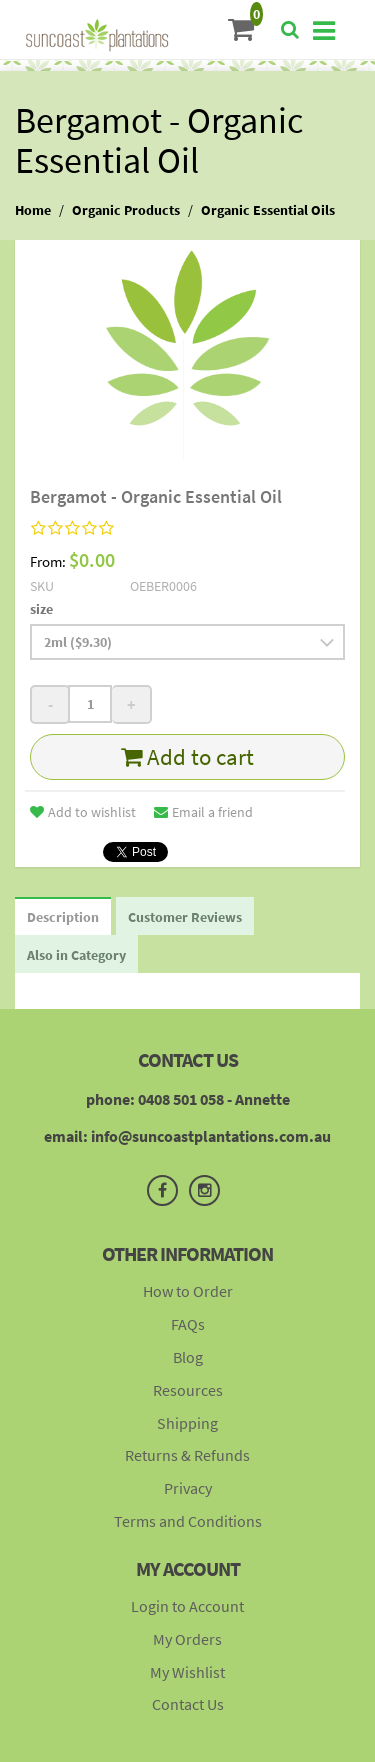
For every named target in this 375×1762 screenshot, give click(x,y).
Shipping (187, 1423)
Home (33, 210)
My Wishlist (187, 1672)
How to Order (188, 1291)
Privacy (188, 1488)
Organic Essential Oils (268, 210)
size (41, 609)
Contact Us (188, 1704)
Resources (188, 1390)
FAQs (188, 1324)
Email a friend (203, 812)
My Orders (187, 1639)
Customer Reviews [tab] (185, 917)
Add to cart (187, 756)
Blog (188, 1357)
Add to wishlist (83, 812)
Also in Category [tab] (76, 955)
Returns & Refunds (187, 1455)
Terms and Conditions (188, 1521)
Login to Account (187, 1606)
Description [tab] (63, 917)
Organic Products (126, 210)
